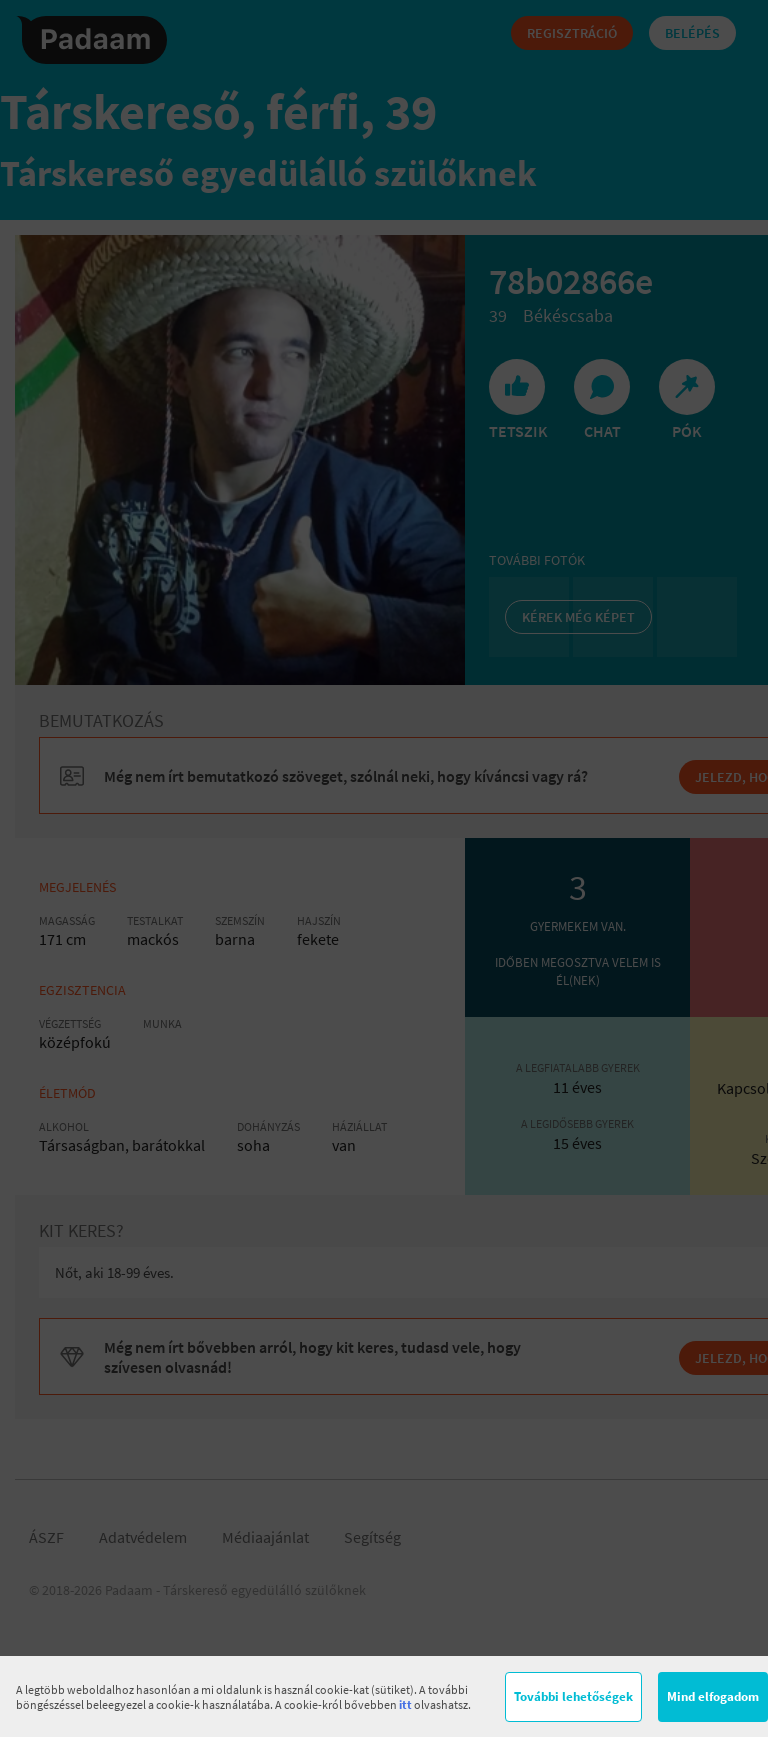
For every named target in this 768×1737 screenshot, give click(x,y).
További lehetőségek (573, 1696)
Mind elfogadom (713, 1696)
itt (405, 1704)
